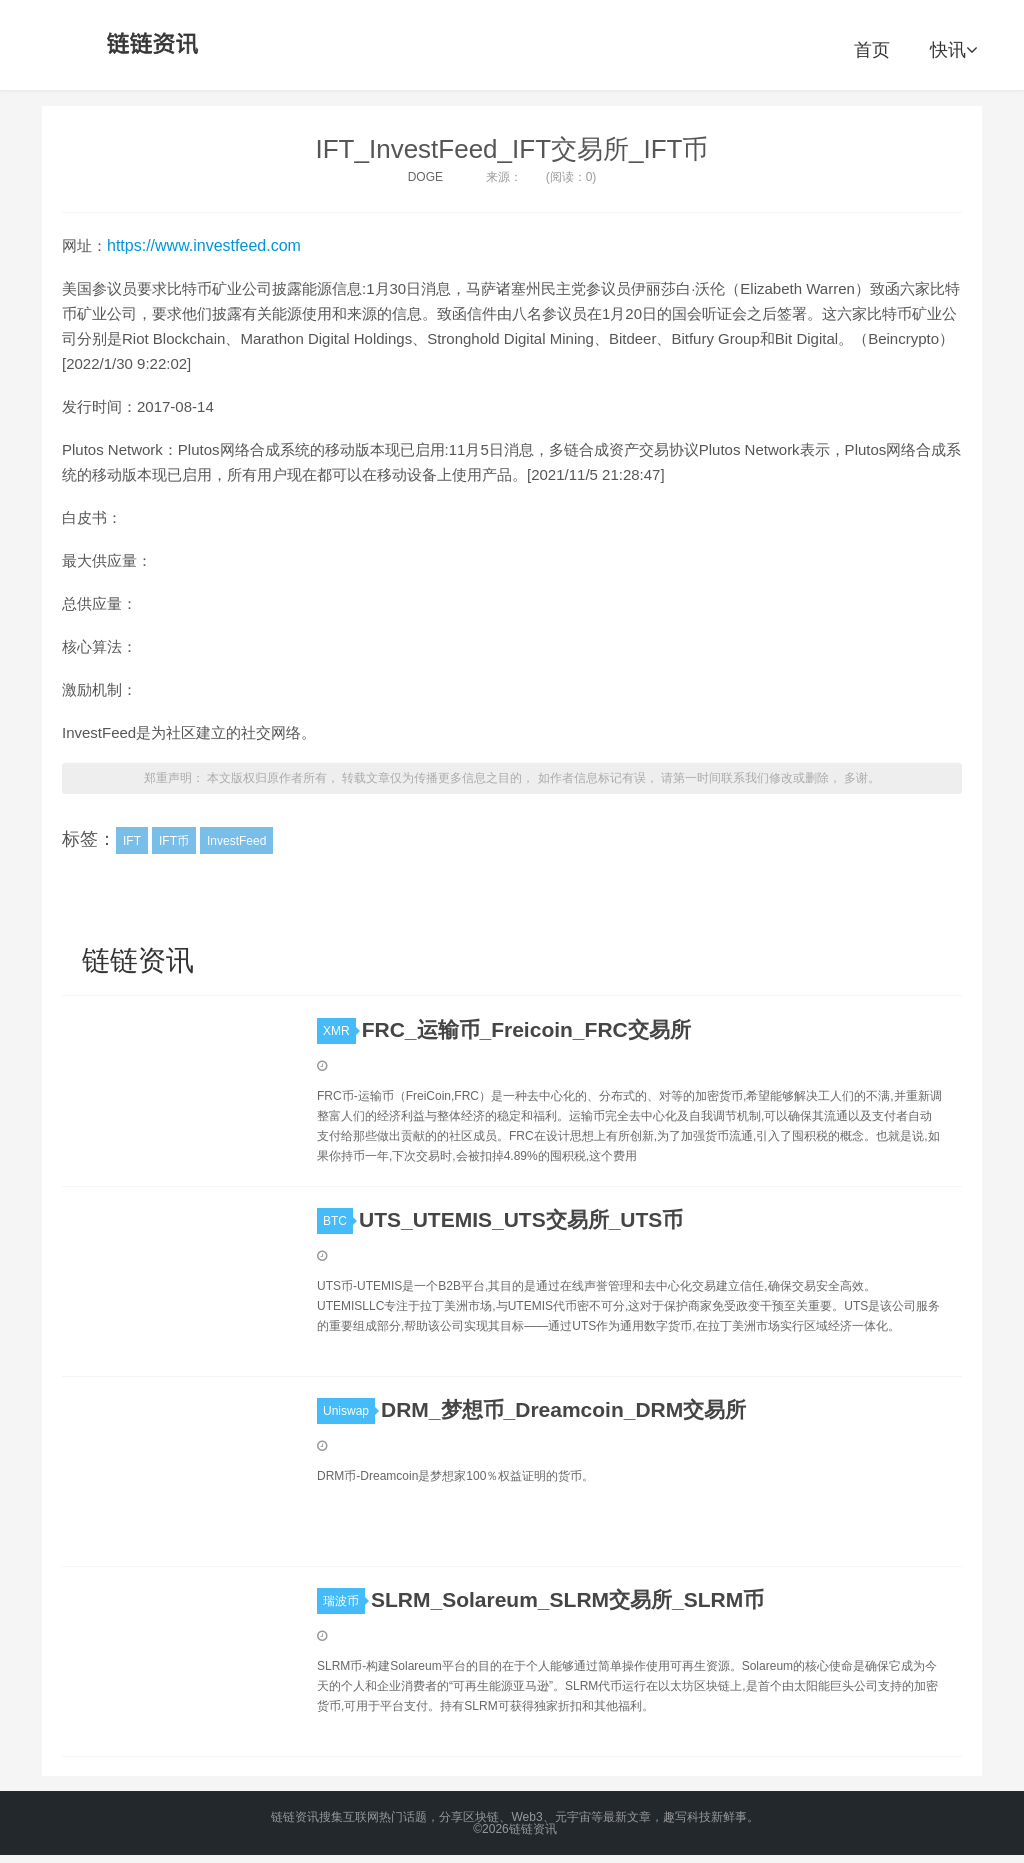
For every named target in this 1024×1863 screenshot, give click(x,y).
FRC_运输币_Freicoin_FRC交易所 (526, 1029)
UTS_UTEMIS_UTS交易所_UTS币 (521, 1219)
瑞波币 (344, 1601)
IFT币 (174, 841)
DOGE (425, 177)
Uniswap (349, 1411)
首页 (872, 50)
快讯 (953, 50)
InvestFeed (236, 841)
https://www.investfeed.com (204, 245)
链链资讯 (149, 45)
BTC (338, 1221)
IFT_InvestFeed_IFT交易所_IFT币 (512, 149)
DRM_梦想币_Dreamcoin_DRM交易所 (563, 1409)
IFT (132, 841)
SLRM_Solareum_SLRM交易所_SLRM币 (567, 1599)
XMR (339, 1031)
